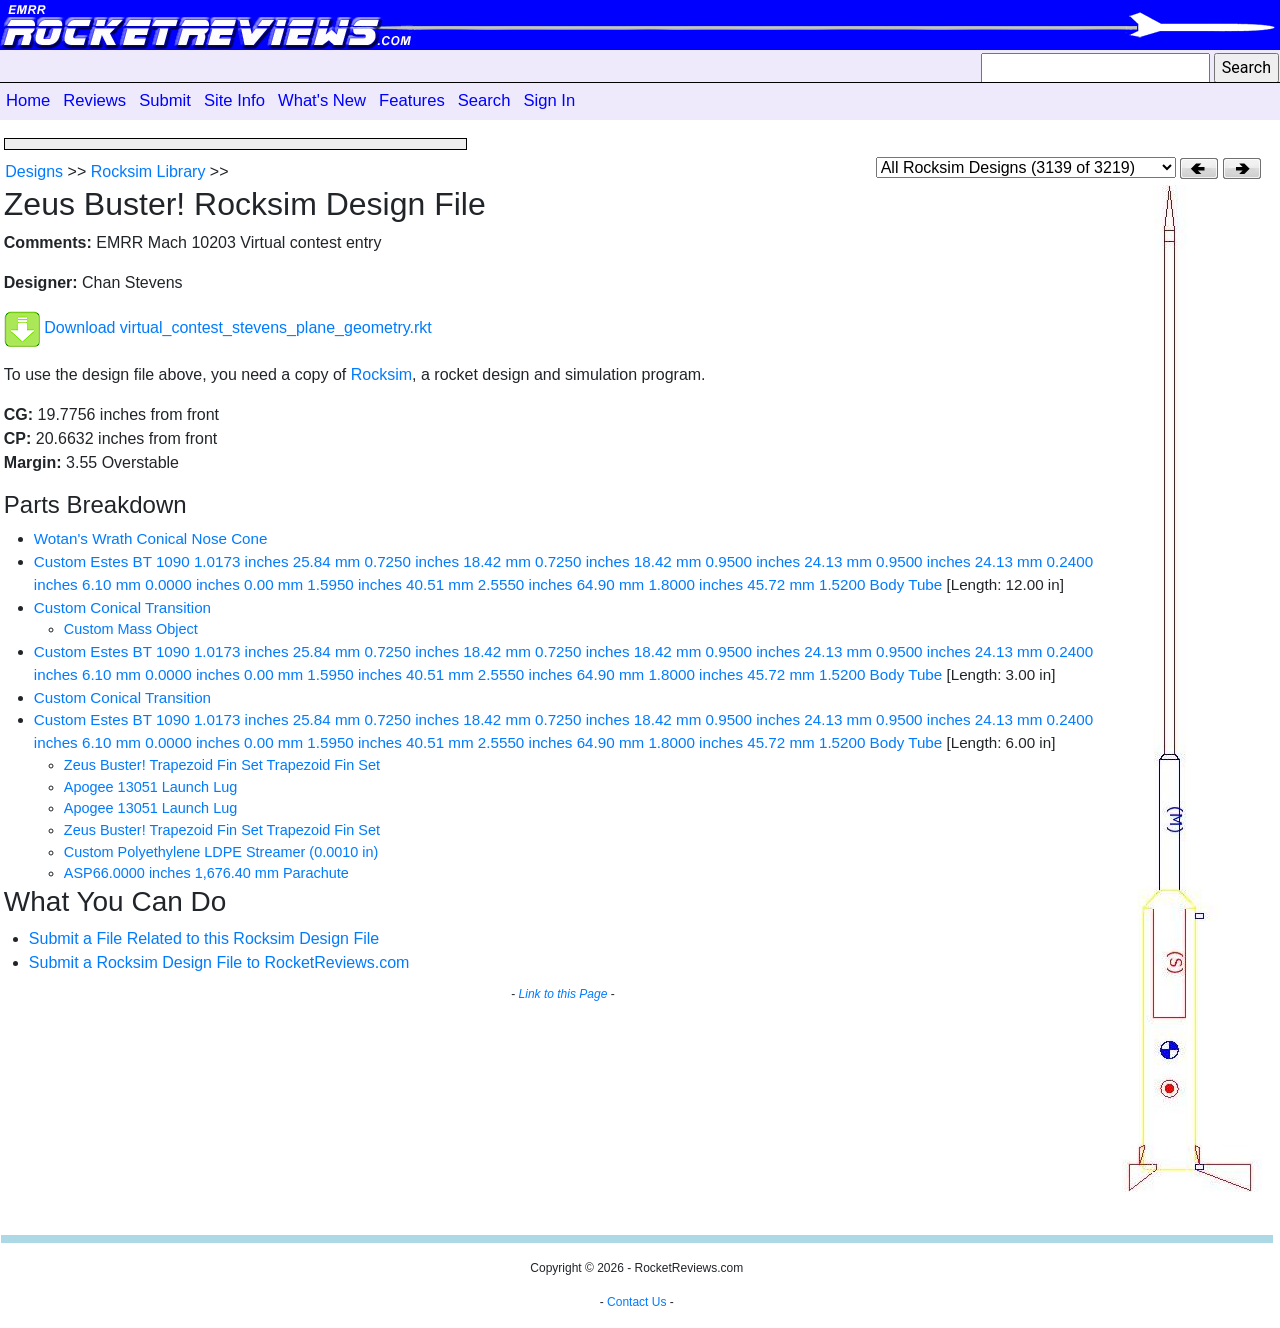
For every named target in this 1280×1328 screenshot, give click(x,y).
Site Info (234, 100)
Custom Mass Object (131, 629)
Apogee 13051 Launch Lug (150, 787)
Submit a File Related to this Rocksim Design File (204, 938)
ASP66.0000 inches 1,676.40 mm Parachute (206, 873)
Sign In (549, 100)
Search (484, 100)
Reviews (94, 100)
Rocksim (381, 374)
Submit (165, 100)
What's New (322, 100)
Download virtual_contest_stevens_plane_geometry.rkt (237, 328)
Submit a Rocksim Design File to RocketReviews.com (219, 962)
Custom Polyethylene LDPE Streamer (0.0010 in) (221, 852)
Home (28, 100)
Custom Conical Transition (122, 607)
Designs (34, 171)
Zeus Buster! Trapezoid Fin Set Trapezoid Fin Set (222, 765)
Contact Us (636, 1302)
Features (412, 100)
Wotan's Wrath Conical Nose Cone (151, 538)
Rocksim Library (148, 171)
